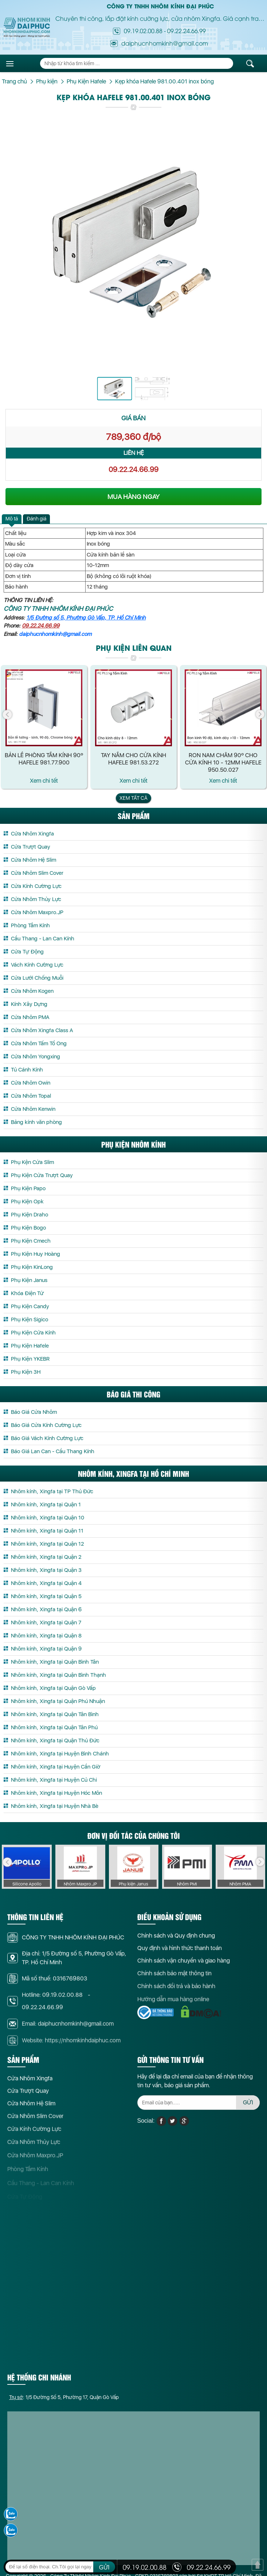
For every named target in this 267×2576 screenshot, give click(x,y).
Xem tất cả (133, 798)
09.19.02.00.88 (143, 31)
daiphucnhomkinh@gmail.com (55, 634)
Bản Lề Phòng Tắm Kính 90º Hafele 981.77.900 (44, 759)
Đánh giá (36, 519)
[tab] (11, 519)
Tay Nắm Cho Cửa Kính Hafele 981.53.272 (133, 759)
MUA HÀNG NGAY (133, 496)
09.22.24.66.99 (186, 31)
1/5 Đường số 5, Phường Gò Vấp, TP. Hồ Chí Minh (86, 617)
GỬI (104, 2567)
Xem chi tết (44, 780)
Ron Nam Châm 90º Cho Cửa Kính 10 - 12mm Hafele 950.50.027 (223, 762)
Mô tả (11, 519)
